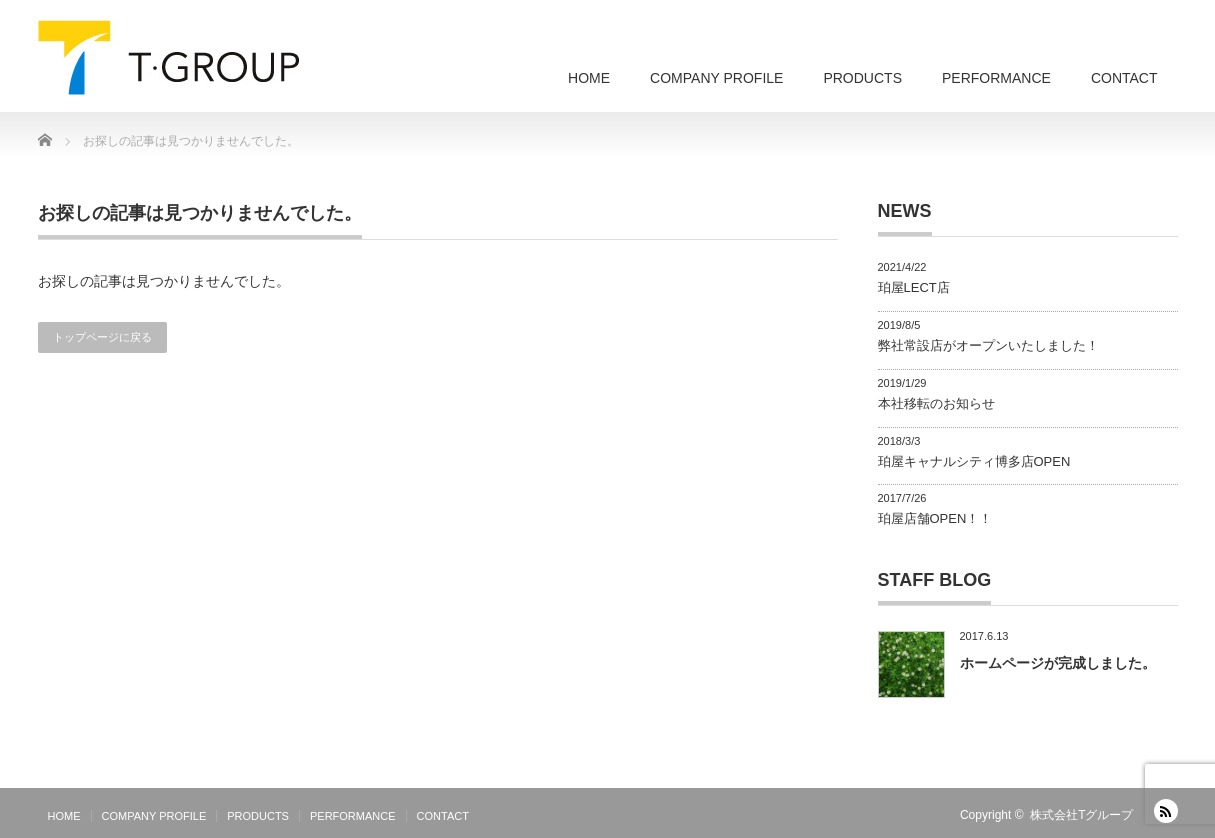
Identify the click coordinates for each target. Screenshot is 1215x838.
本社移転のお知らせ (936, 403)
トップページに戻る (102, 337)
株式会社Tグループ (1081, 815)
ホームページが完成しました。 (1058, 663)
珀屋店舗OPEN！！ (935, 518)
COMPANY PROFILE (716, 78)
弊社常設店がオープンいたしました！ (988, 345)
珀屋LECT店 (914, 287)
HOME (589, 78)
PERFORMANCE (996, 78)
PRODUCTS (862, 78)
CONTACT (1124, 78)
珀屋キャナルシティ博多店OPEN (974, 461)
